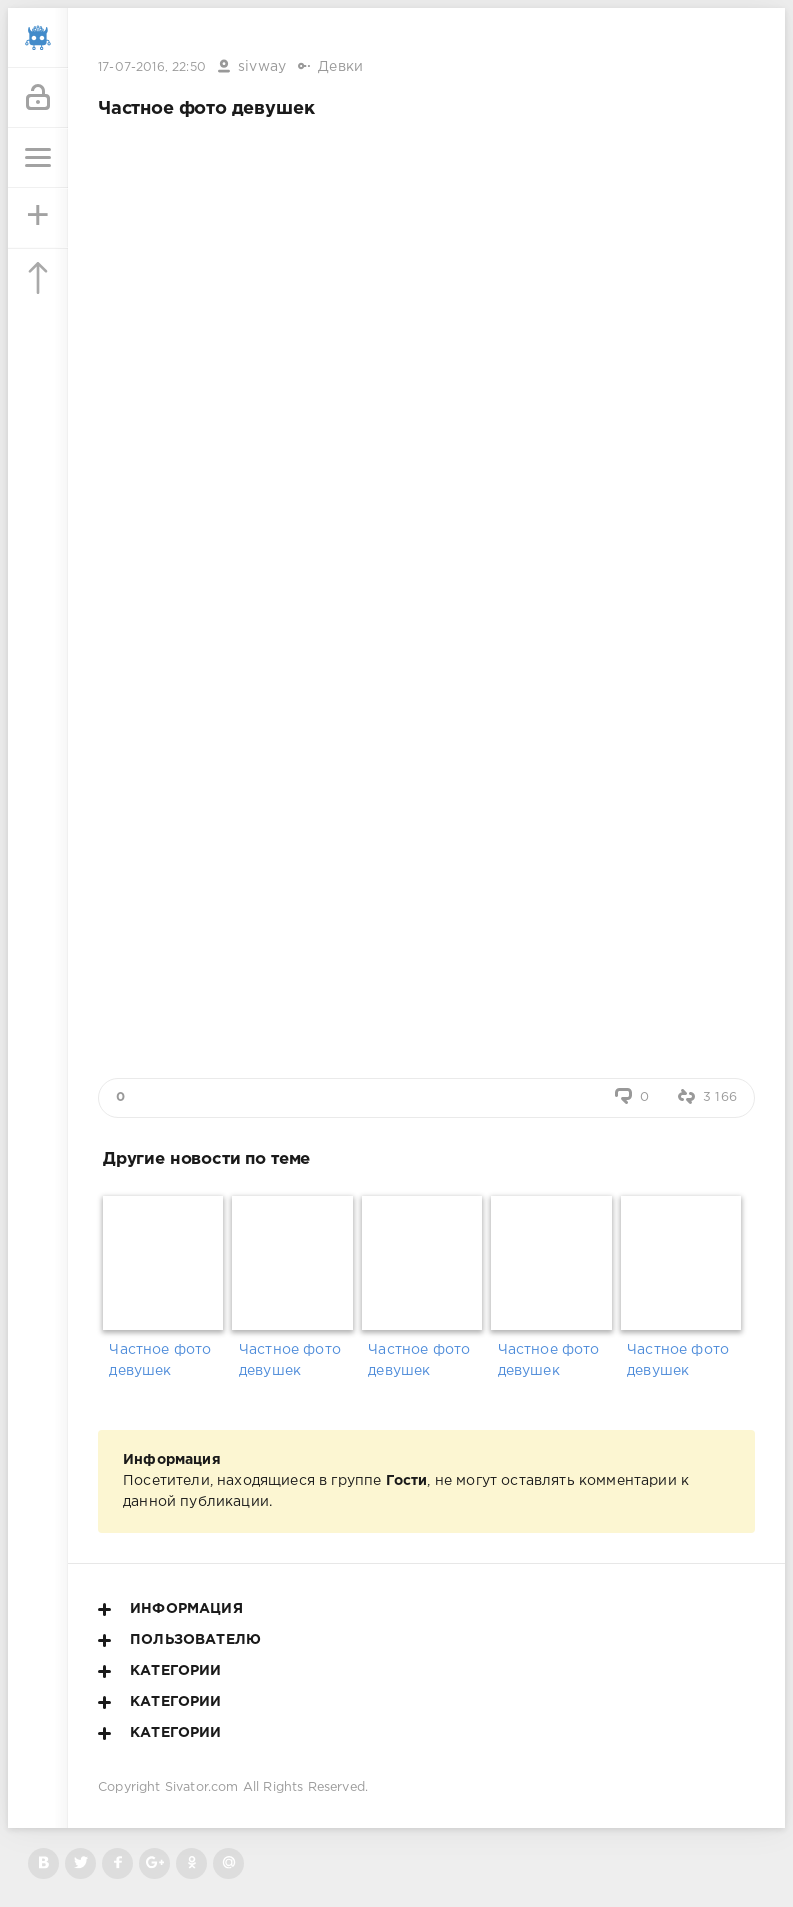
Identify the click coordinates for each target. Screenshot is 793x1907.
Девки (340, 67)
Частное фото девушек (160, 1360)
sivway (262, 67)
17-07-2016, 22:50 (152, 67)
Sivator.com (202, 1787)
